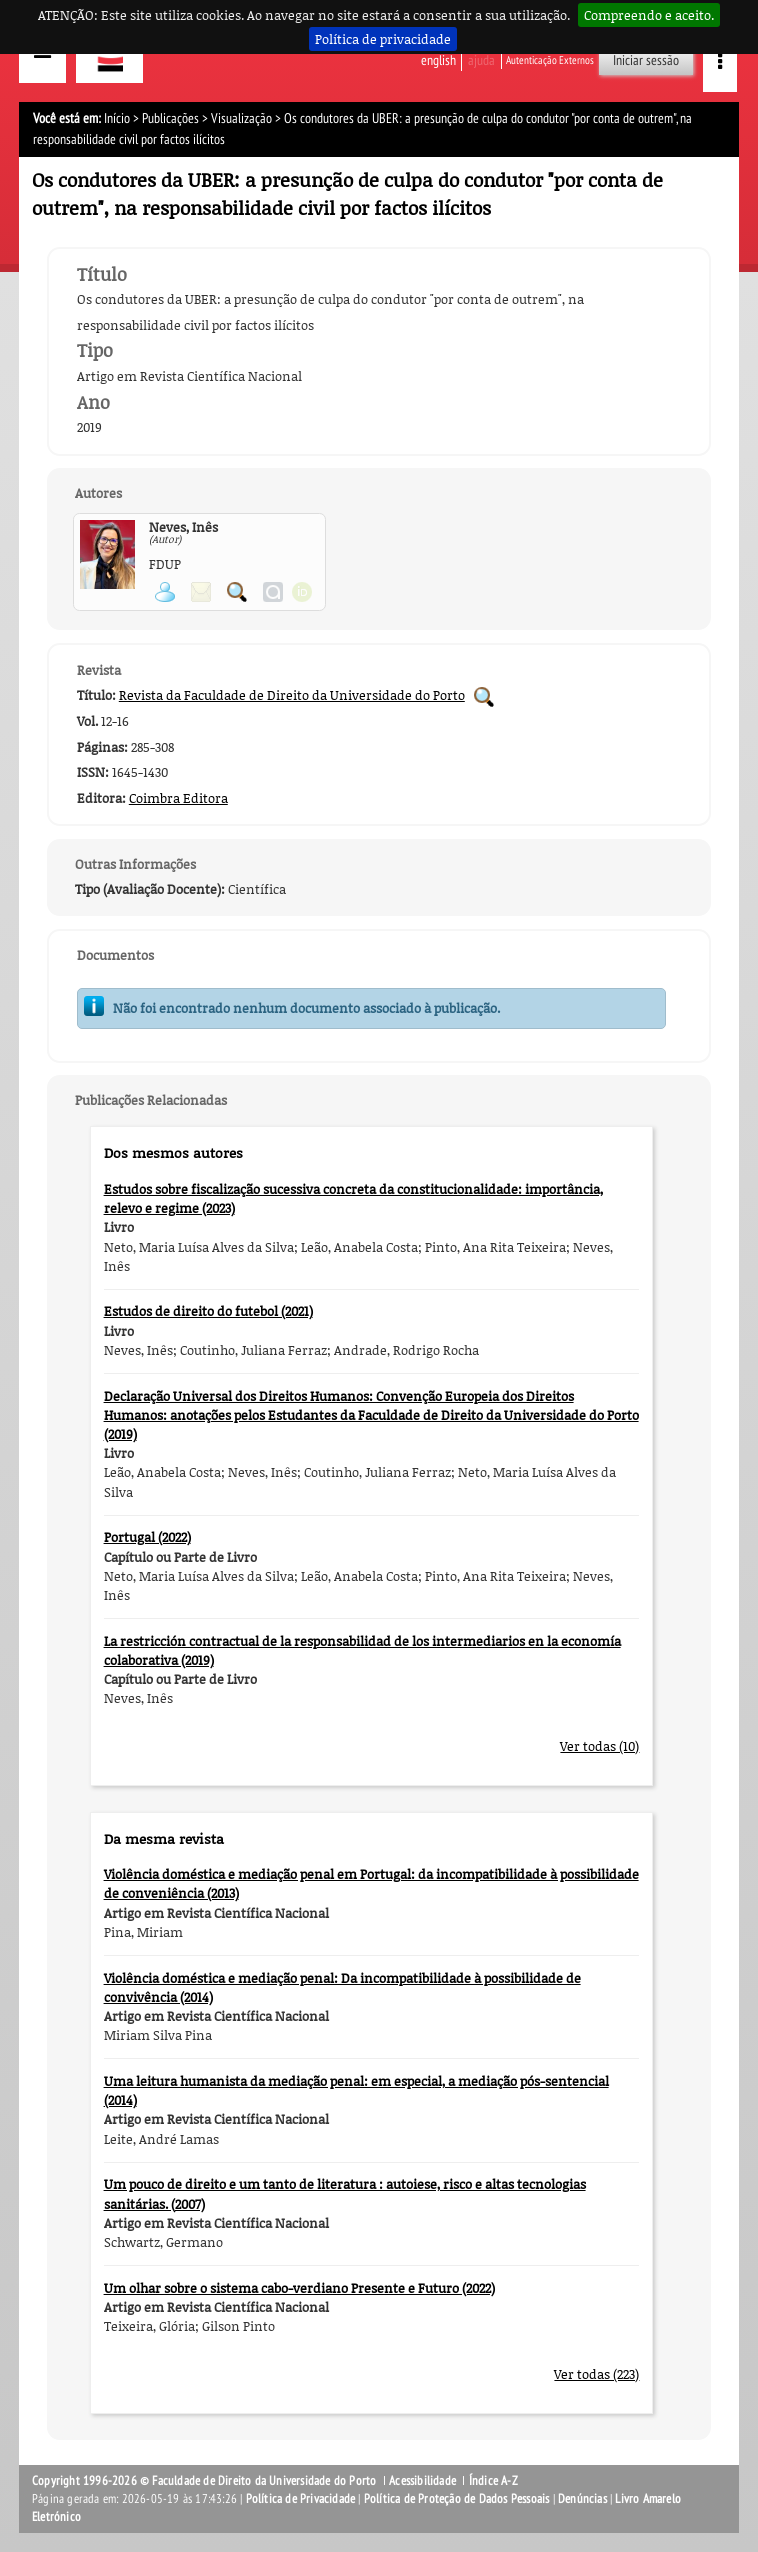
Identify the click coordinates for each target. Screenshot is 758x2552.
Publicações (170, 118)
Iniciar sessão (646, 60)
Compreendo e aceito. (649, 15)
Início (117, 118)
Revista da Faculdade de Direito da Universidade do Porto (292, 695)
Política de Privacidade (301, 2499)
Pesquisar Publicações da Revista (484, 697)
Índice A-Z (493, 2481)
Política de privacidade (383, 39)
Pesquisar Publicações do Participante (237, 592)
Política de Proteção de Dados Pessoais (457, 2499)
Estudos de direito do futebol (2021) (208, 1311)
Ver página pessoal (165, 592)
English (438, 60)
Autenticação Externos (550, 60)
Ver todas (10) (599, 1746)
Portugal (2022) (147, 1537)
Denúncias (582, 2499)
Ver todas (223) (596, 2374)
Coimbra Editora (178, 798)
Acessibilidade (422, 2481)
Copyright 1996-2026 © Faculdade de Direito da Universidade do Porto (206, 2481)
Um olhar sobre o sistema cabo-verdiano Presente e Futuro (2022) (299, 2288)
